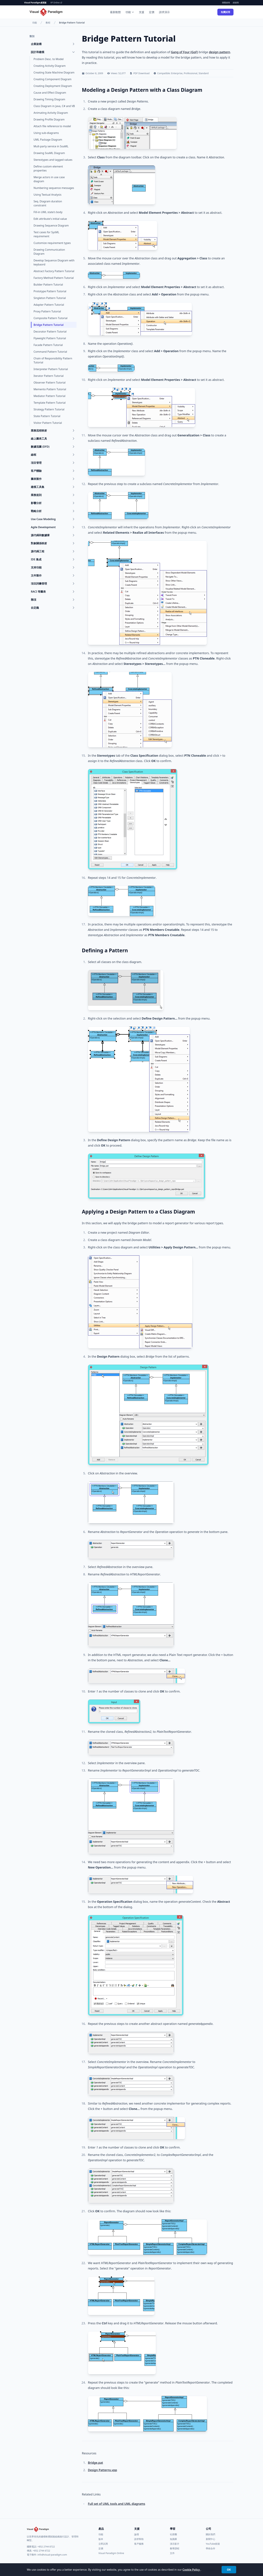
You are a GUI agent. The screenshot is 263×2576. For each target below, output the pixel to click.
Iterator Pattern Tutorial (49, 376)
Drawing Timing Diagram (49, 99)
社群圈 (173, 2534)
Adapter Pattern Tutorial (49, 305)
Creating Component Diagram (52, 79)
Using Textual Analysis (47, 194)
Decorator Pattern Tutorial (50, 331)
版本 (100, 2539)
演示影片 (174, 2543)
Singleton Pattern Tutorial (50, 298)
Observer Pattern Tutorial (50, 382)
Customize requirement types (52, 243)
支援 (141, 12)
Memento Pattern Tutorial (50, 389)
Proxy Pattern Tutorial (47, 311)
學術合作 (210, 2548)
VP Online (56, 2)
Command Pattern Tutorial (50, 351)
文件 (172, 2553)
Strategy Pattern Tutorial (49, 409)
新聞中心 (210, 2539)
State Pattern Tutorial (47, 416)
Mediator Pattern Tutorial (49, 396)
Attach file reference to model (52, 126)
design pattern (219, 52)
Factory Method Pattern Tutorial (54, 278)
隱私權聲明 (234, 2570)
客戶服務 (139, 2543)
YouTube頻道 (213, 2543)
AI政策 (222, 2570)
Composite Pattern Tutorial (50, 318)
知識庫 (173, 2539)
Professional (190, 73)
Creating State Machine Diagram (54, 72)
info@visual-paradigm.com (52, 2554)
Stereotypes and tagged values (53, 160)
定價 (151, 12)
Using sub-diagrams (46, 133)
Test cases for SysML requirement (46, 234)
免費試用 (225, 12)
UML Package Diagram (48, 139)
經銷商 (236, 2)
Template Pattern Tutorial (50, 403)
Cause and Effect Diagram (50, 92)
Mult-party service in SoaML (51, 146)
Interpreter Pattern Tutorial (51, 369)
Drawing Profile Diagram (49, 119)
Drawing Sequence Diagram (51, 225)
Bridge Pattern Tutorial (49, 325)
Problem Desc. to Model (49, 59)
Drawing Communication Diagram (49, 252)
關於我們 (210, 2534)
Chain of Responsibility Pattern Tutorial (53, 360)
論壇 (136, 2534)
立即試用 (103, 2543)
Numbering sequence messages (54, 188)
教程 (48, 22)
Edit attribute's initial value (50, 219)
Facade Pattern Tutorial (48, 345)
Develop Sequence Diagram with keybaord (54, 262)
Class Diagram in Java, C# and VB (54, 106)
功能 (129, 12)
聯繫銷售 (226, 2)
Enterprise (176, 73)
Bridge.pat (95, 2463)
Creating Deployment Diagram (53, 86)
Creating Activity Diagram (50, 66)
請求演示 (164, 12)
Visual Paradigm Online (111, 2553)
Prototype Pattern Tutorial (50, 291)
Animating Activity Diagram (51, 113)
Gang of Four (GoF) (184, 52)
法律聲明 (211, 2570)
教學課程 (174, 2548)
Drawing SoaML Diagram (49, 153)
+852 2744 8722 (46, 2546)
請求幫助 (139, 2539)
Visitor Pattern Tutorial (48, 423)
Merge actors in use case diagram (49, 179)
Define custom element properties (48, 168)
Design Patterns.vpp (102, 2470)
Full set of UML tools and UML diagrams (116, 2504)
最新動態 (115, 12)
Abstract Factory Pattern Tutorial (54, 271)
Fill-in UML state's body (48, 212)
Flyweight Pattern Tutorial (50, 338)
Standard (204, 73)
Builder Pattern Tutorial (48, 284)
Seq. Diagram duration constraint (48, 203)
